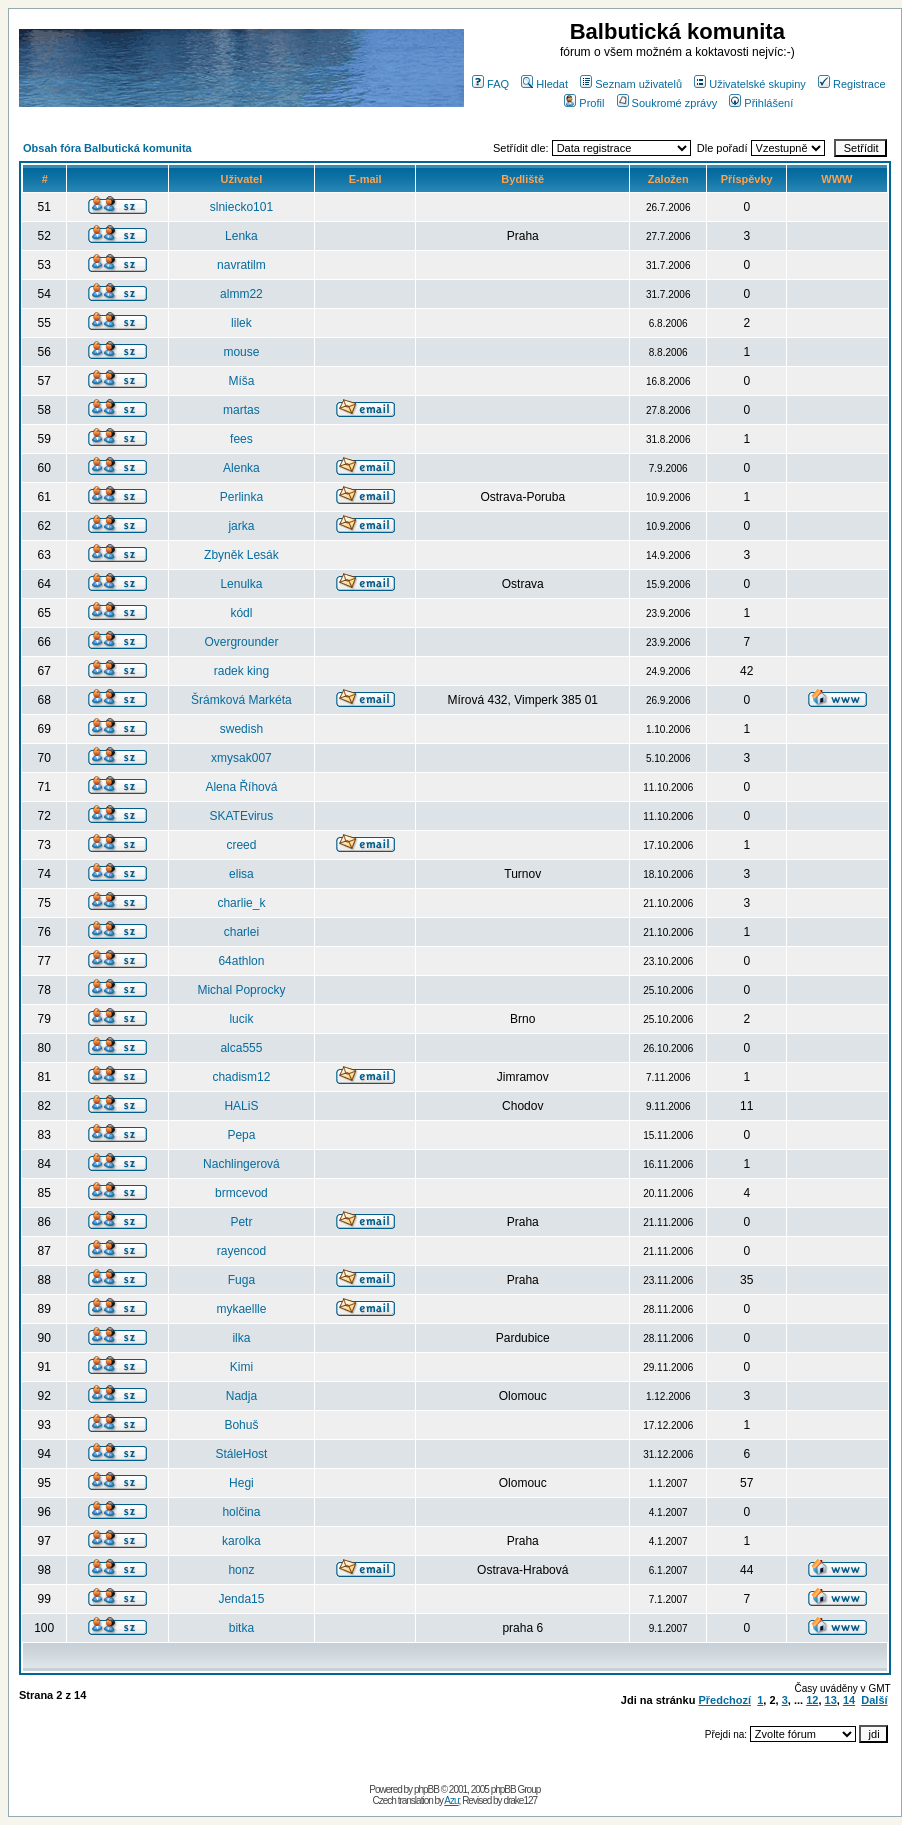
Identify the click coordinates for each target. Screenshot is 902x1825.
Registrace (852, 84)
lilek (241, 323)
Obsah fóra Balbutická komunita (107, 148)
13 (831, 1700)
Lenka (241, 236)
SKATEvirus (242, 816)
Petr (241, 1222)
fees (241, 439)
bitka (241, 1628)
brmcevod (241, 1193)
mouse (241, 352)
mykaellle (241, 1309)
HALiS (241, 1106)
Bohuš (241, 1425)
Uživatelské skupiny (750, 84)
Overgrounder (241, 642)
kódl (241, 613)
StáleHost (241, 1454)
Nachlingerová (241, 1164)
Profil (584, 103)
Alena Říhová (241, 787)
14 (849, 1700)
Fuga (241, 1280)
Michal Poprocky (241, 990)
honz (241, 1570)
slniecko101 (241, 207)
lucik (241, 1019)
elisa (241, 874)
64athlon (241, 961)
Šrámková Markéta (241, 700)
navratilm (241, 265)
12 (812, 1700)
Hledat (544, 84)
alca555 (241, 1048)
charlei (241, 932)
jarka (241, 526)
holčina (241, 1512)
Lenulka (241, 584)
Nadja (241, 1396)
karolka (241, 1541)
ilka (241, 1338)
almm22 (241, 294)
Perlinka (241, 497)
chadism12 (241, 1077)
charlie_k (241, 903)
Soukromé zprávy (667, 103)
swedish (241, 729)
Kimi (241, 1367)
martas (241, 410)
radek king (241, 671)
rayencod (241, 1251)
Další (874, 1700)
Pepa (241, 1135)
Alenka (241, 468)
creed (241, 845)
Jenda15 (241, 1599)
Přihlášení (761, 103)
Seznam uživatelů (631, 84)
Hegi (241, 1483)
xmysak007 (241, 758)
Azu (451, 1800)
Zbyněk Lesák (241, 555)
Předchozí (724, 1700)
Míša (241, 381)
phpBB (426, 1789)
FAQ (490, 84)
